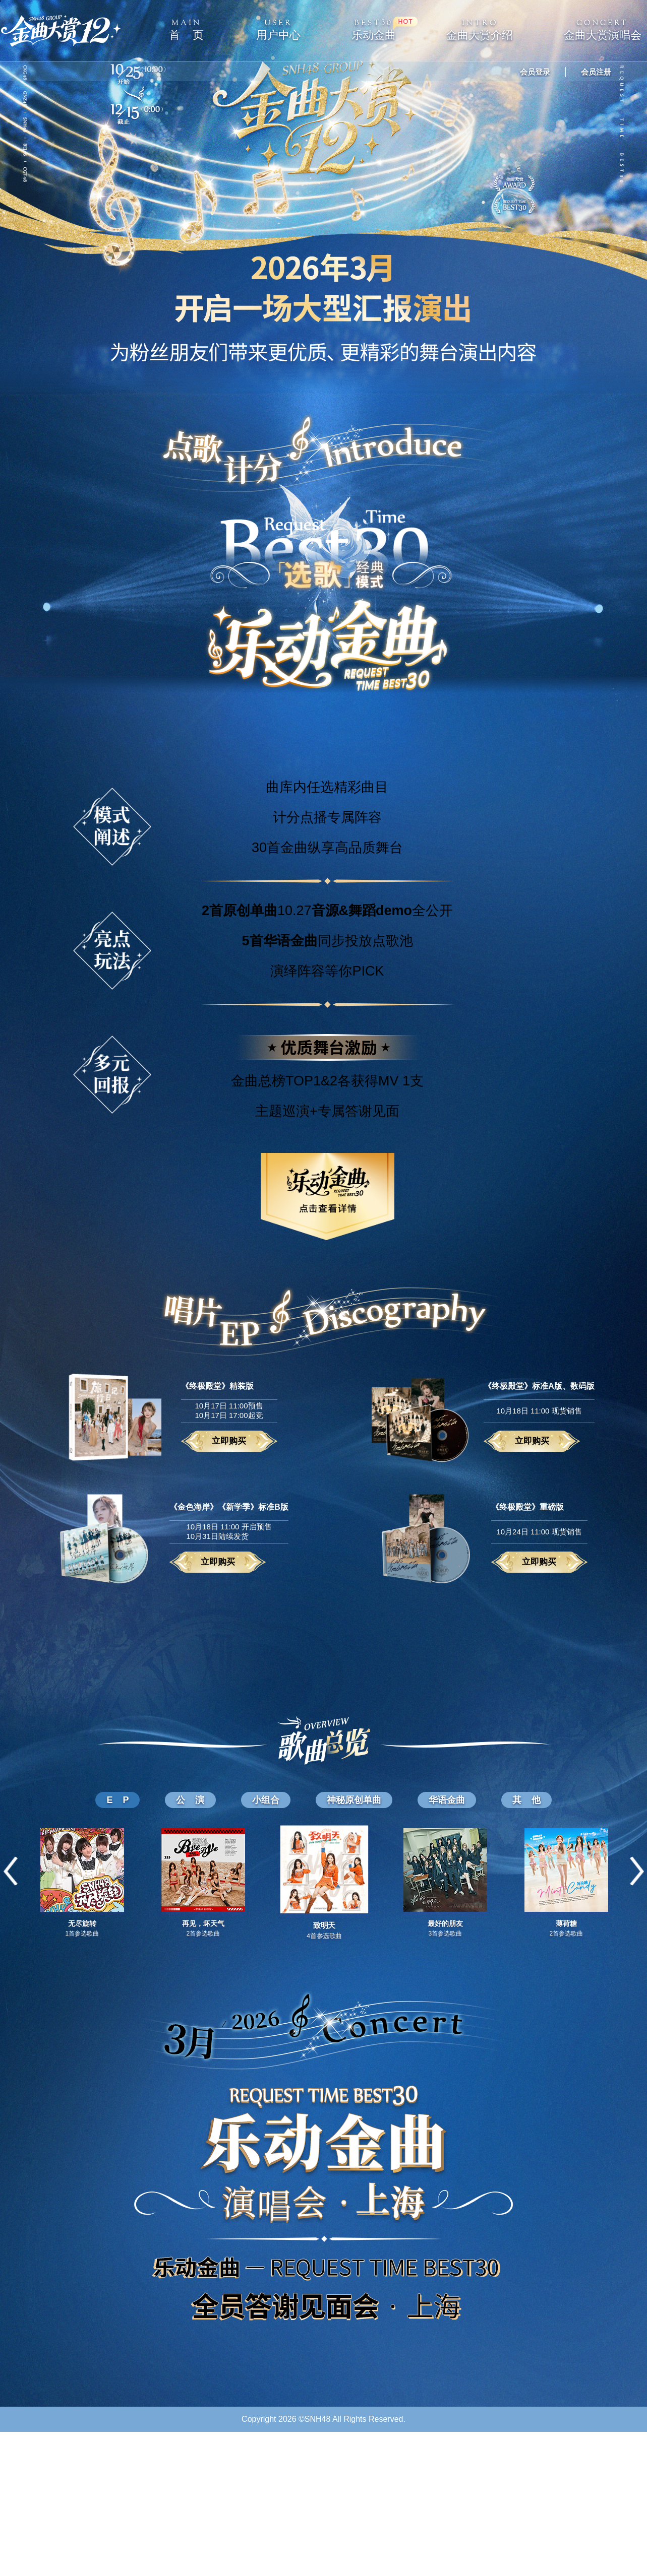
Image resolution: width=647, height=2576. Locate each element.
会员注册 (596, 72)
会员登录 (535, 72)
